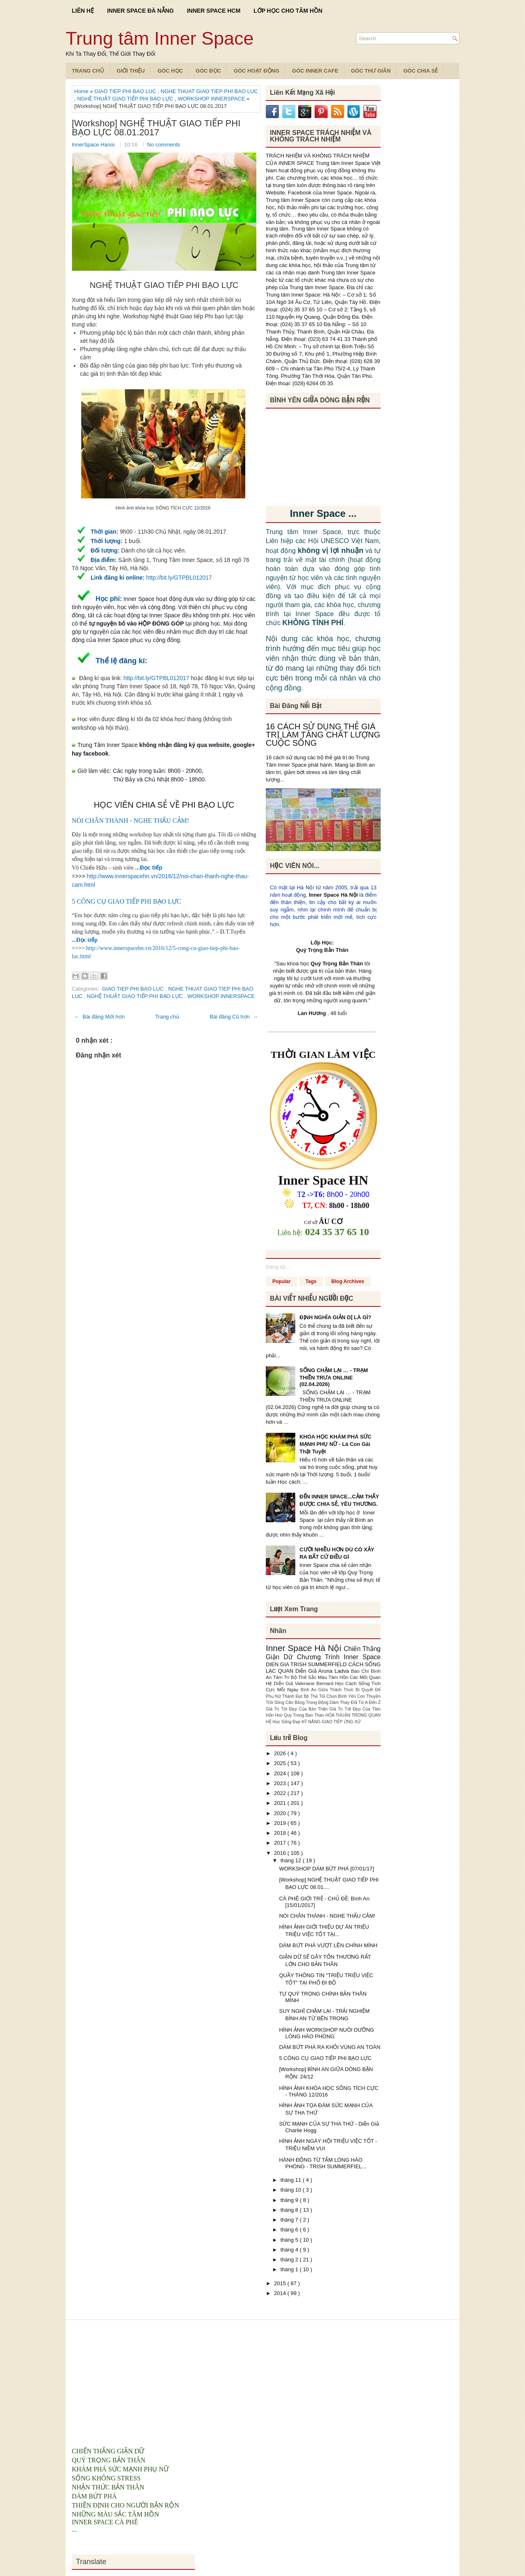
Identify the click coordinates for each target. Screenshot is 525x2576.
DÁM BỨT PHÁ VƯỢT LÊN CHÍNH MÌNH (328, 1945)
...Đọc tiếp (148, 867)
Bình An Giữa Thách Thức (328, 1690)
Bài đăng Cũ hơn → (234, 1017)
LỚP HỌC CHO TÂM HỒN (287, 10)
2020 (281, 1813)
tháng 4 (290, 2250)
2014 (281, 2293)
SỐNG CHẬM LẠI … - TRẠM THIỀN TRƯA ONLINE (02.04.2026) (333, 1377)
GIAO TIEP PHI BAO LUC (126, 91)
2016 (281, 1853)
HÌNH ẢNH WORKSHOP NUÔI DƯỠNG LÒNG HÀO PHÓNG (326, 2033)
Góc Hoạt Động (256, 71)
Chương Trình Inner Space (339, 1656)
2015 (281, 2283)
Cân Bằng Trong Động (307, 1702)
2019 (281, 1823)
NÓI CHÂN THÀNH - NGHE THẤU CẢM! (130, 820)
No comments (163, 145)
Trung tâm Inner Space (160, 38)
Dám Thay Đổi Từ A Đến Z (355, 1702)
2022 (281, 1793)
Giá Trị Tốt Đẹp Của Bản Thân (297, 1709)
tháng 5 (290, 2240)
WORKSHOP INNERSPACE (212, 99)
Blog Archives (347, 1281)
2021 (281, 1803)
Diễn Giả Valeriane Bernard (304, 1683)
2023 (281, 1783)
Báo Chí (361, 1671)
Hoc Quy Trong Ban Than (300, 1715)
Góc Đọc (208, 71)
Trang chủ (167, 1017)
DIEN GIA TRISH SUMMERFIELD (307, 1664)
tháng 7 (290, 2220)
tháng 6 (290, 2230)
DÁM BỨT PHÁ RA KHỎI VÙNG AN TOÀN (329, 2047)
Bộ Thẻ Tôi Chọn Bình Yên (330, 1696)
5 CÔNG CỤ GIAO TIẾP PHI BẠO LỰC (126, 901)
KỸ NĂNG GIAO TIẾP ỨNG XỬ (331, 1722)
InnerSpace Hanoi (94, 145)
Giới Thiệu (131, 71)
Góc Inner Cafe (315, 71)
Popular (281, 1281)
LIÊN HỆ (83, 10)
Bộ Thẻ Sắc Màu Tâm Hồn (320, 1677)
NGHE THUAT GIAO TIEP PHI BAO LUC (209, 91)
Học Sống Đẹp (286, 1722)
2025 (281, 1763)
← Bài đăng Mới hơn (99, 1017)
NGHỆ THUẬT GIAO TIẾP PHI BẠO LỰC (126, 99)
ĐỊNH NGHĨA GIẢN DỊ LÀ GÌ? (335, 1317)
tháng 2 (290, 2259)
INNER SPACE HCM (213, 10)
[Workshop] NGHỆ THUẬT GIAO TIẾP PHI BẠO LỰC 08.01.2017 (156, 128)
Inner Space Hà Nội (333, 895)
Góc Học (170, 71)
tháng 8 (290, 2210)
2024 (281, 1773)
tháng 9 (290, 2200)
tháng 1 (290, 2269)
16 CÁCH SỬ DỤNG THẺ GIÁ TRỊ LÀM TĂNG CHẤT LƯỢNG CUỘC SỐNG (323, 734)
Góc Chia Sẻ (420, 71)
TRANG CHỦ (88, 71)
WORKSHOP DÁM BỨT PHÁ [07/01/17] (326, 1869)
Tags (311, 1281)
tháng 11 (292, 2180)
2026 (281, 1753)
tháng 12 (292, 1860)
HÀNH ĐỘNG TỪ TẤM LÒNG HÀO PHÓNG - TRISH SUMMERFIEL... (322, 2163)
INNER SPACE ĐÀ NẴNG (140, 10)
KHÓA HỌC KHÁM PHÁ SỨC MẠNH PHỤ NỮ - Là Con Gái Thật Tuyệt (335, 1444)
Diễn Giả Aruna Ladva (323, 1671)
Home (82, 91)
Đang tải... (278, 1267)
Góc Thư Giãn (371, 71)
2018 (281, 1833)
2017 (281, 1843)
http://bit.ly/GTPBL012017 (179, 577)
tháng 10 (292, 2190)
